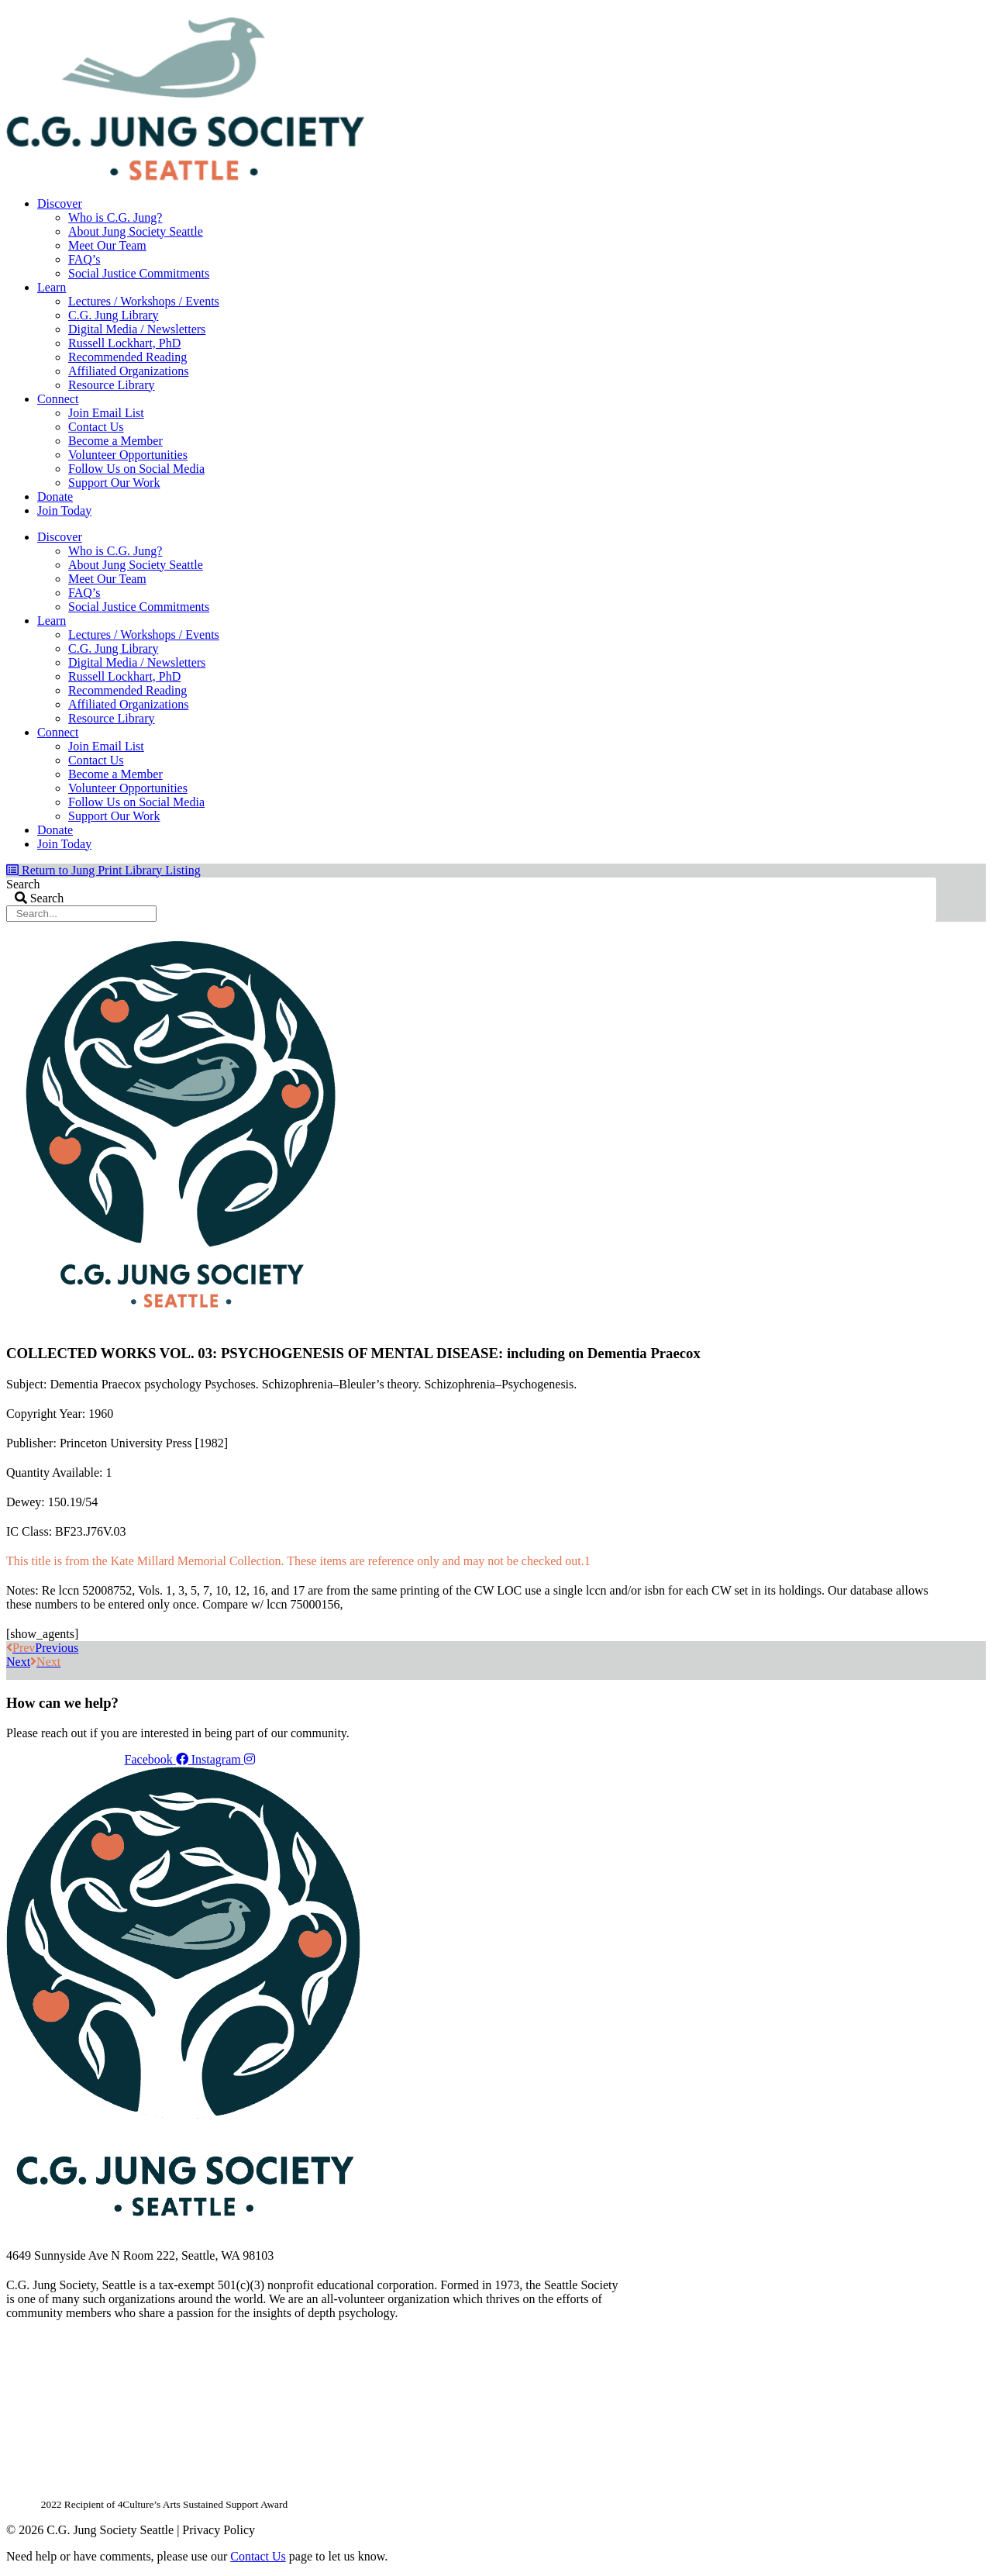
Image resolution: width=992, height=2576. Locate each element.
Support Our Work (114, 482)
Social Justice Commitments (138, 273)
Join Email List (106, 412)
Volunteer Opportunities (128, 454)
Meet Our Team (107, 245)
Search (23, 884)
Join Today (64, 510)
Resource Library (111, 384)
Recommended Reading (127, 357)
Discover (59, 203)
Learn (51, 287)
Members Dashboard (835, 11)
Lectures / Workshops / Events (143, 301)
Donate (55, 496)
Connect (57, 398)
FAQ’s (84, 259)
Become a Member (115, 440)
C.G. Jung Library (113, 315)
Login (923, 11)
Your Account (729, 11)
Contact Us (96, 426)
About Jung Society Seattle (135, 231)
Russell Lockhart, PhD (124, 343)
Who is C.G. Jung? (115, 217)
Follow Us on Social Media (136, 468)
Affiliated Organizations (128, 371)
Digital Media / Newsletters (136, 329)
